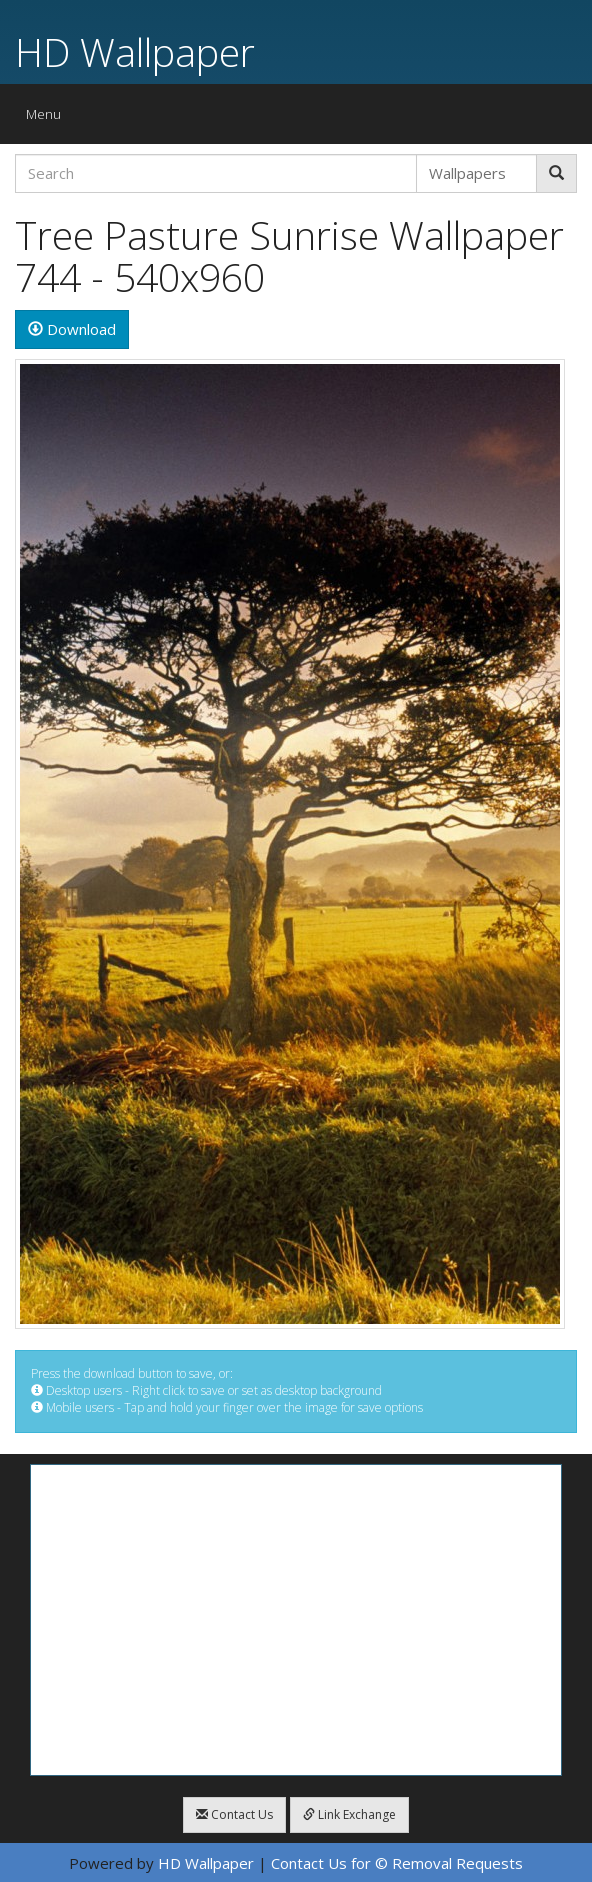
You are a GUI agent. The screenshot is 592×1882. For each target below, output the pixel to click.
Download (72, 329)
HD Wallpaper (135, 51)
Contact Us (234, 1814)
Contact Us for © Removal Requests (397, 1863)
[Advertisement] (296, 1620)
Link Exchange (349, 1814)
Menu (48, 118)
